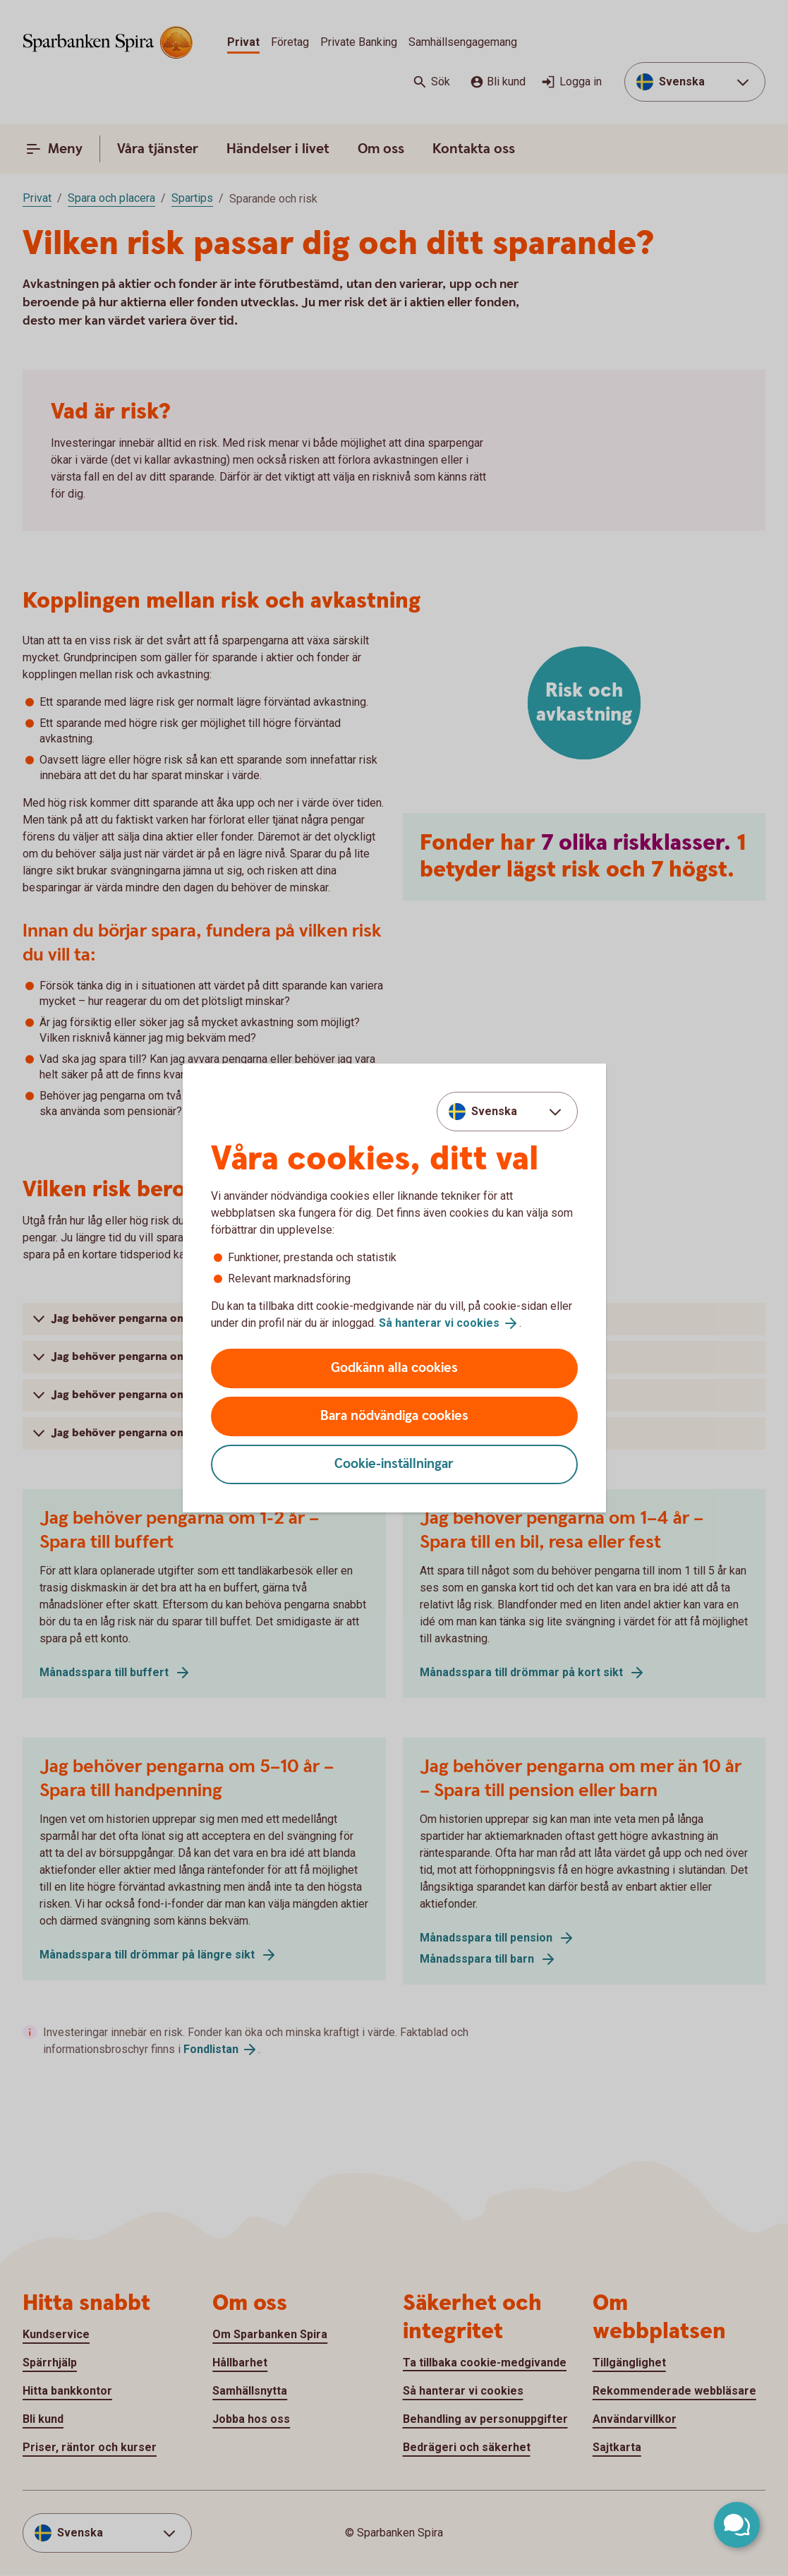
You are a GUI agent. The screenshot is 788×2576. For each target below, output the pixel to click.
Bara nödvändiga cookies (394, 1416)
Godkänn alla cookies (394, 1368)
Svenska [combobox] (494, 1111)
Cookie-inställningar (394, 1464)
